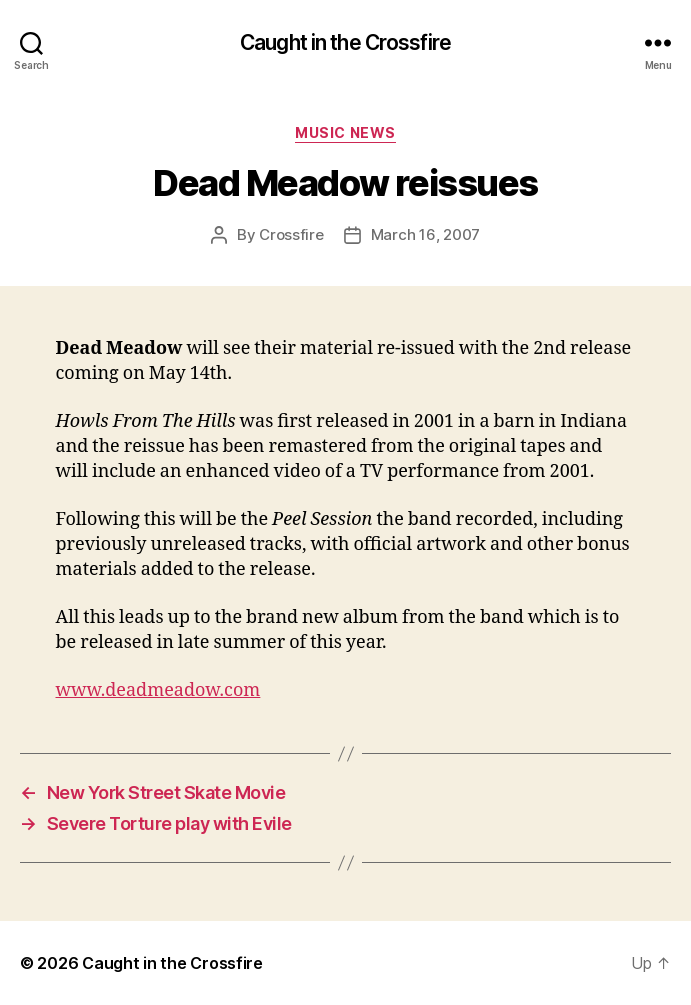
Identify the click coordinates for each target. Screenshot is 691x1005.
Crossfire (291, 234)
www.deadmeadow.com (158, 690)
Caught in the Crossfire (345, 42)
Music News (345, 132)
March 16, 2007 (425, 234)
